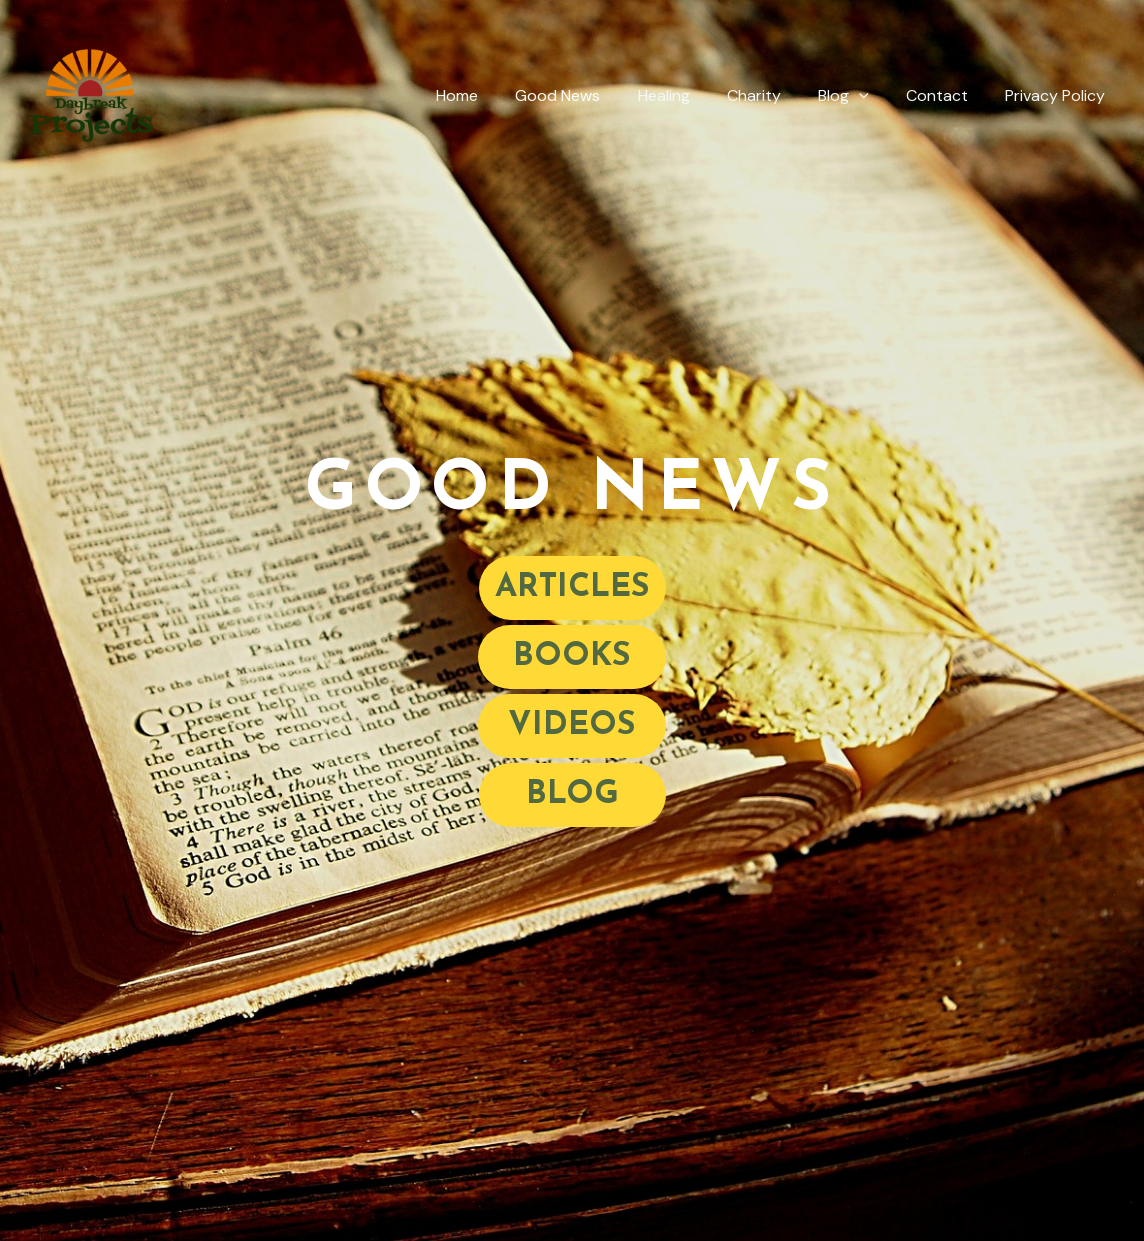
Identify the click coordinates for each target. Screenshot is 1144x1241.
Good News (586, 95)
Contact (945, 95)
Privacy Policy (1058, 95)
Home (491, 95)
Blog (856, 96)
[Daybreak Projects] (89, 94)
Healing (687, 95)
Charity (772, 95)
